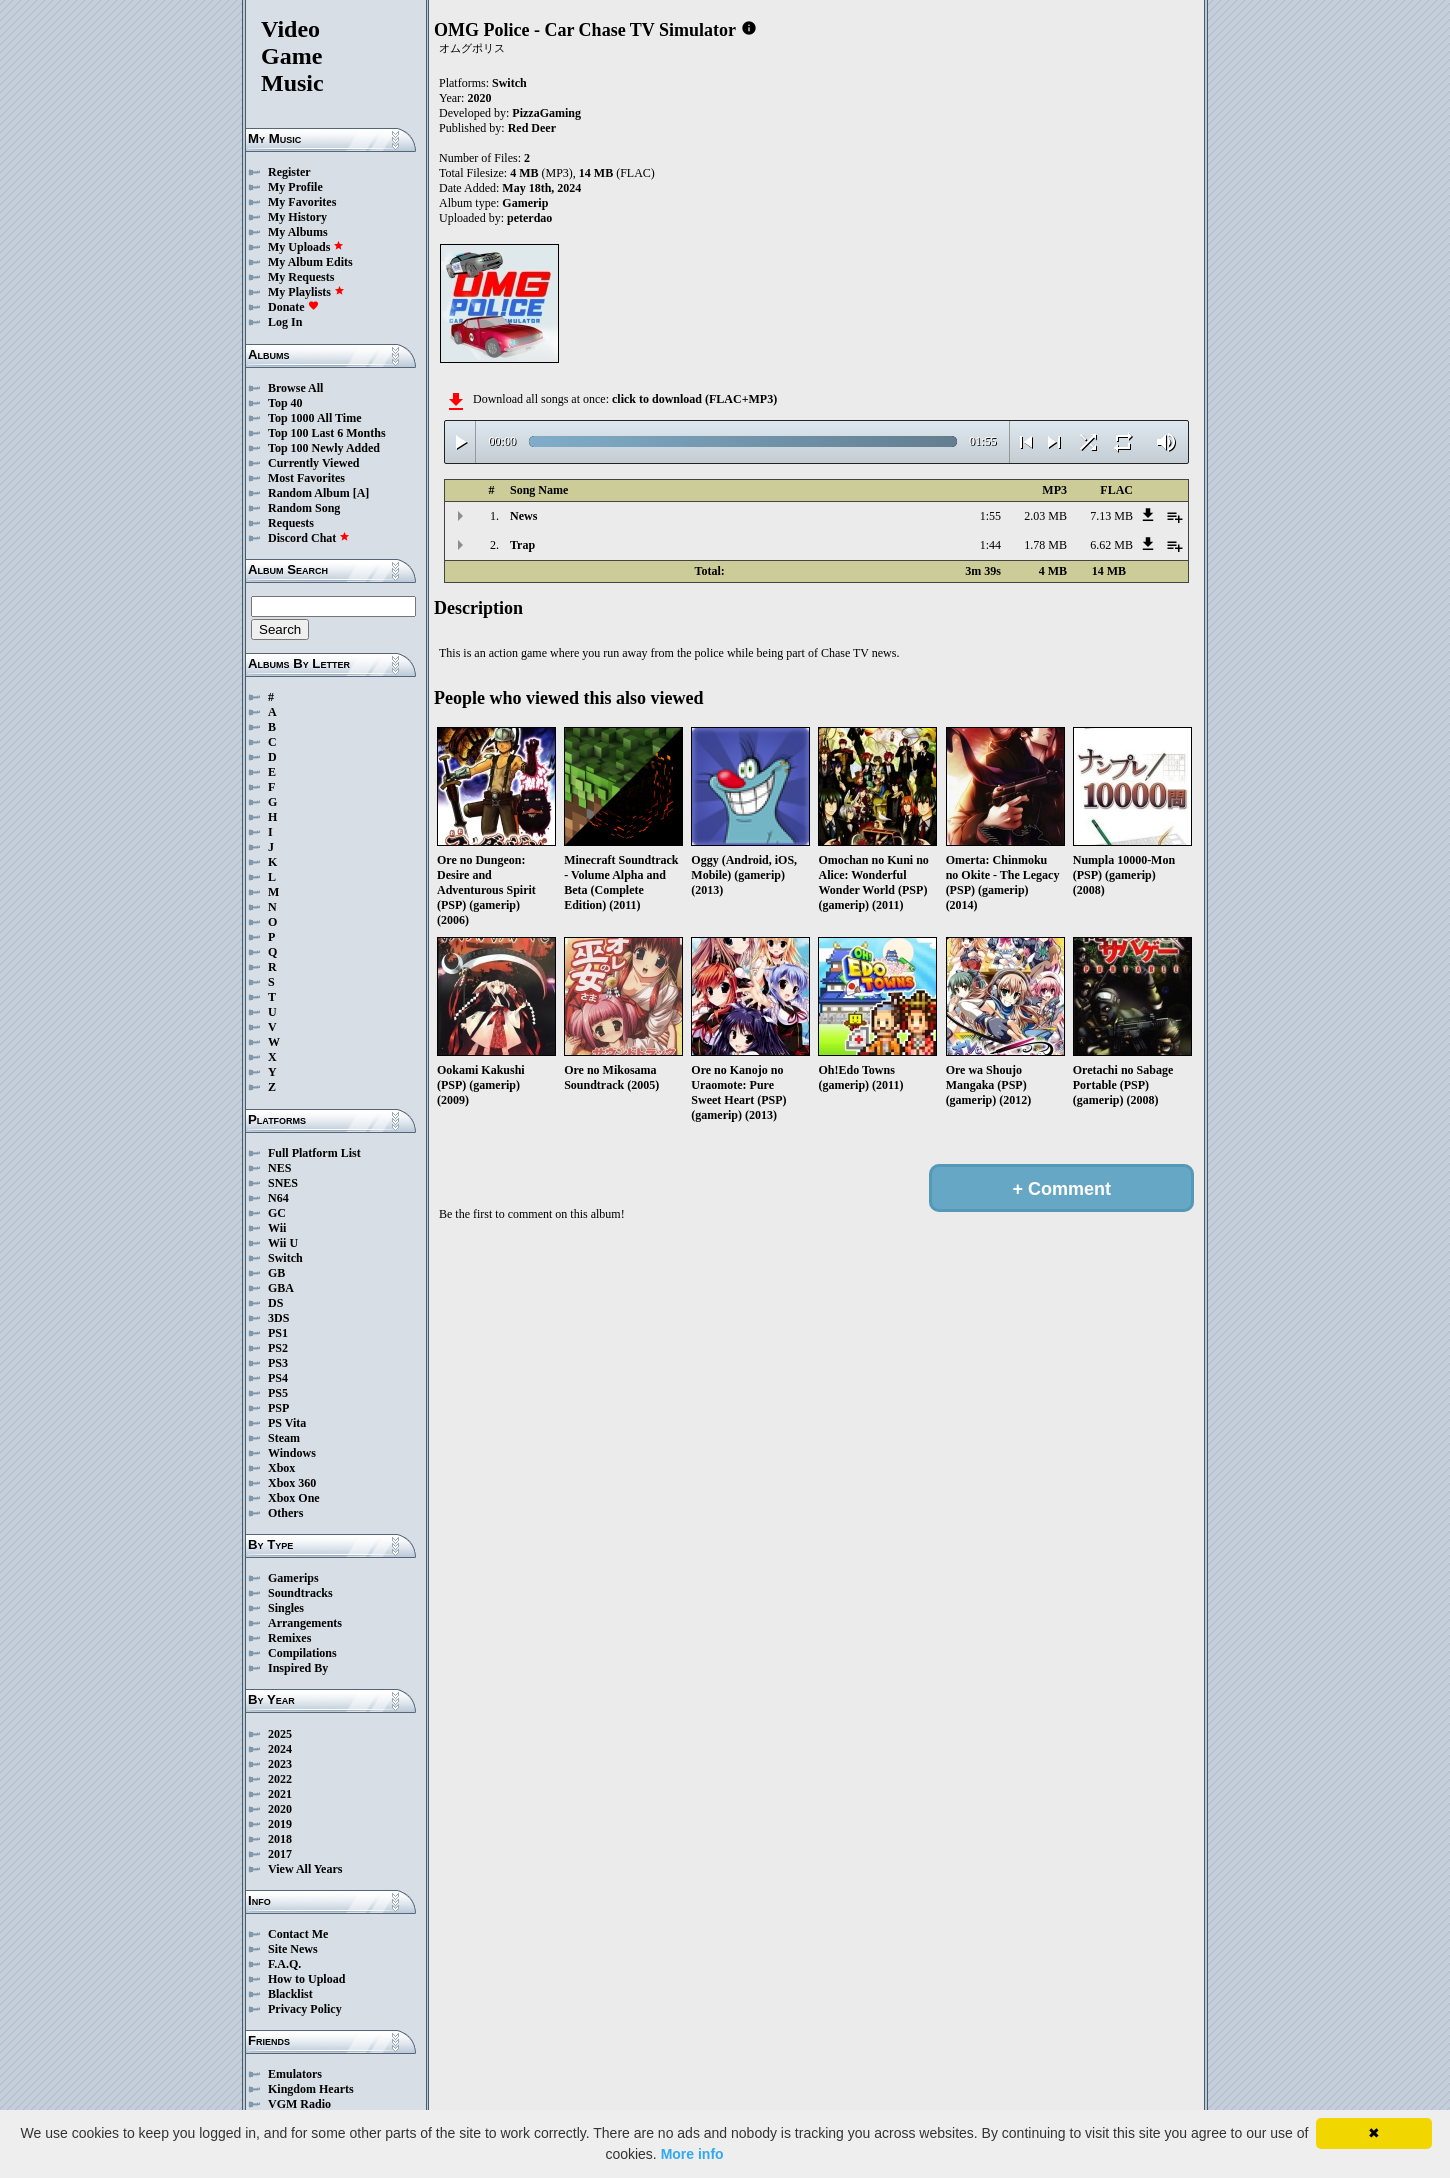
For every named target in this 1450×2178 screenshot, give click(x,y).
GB (276, 1273)
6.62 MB (1111, 545)
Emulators (295, 2074)
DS (275, 1303)
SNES (283, 1183)
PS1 (278, 1333)
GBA (281, 1288)
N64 (278, 1198)
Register (289, 172)
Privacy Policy (305, 2009)
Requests (291, 523)
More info (692, 2154)
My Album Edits (310, 262)
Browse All (295, 388)
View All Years (305, 1869)
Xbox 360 (292, 1483)
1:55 (990, 516)
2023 (280, 1764)
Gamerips (293, 1578)
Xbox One (294, 1498)
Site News (293, 1949)
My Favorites (302, 202)
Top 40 (285, 403)
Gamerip (525, 203)
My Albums (298, 232)
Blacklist (290, 1994)
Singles (286, 1608)
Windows (292, 1453)
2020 (280, 1809)
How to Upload (306, 1979)
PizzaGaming (546, 113)
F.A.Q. (284, 1964)
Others (285, 1513)
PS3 (278, 1363)
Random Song (304, 508)
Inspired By (298, 1668)
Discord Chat (309, 538)
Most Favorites (306, 478)
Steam (284, 1438)
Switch (285, 1258)
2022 (280, 1779)
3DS (278, 1318)
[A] (361, 493)
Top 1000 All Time (314, 418)
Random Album (309, 493)
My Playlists (306, 292)
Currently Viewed (313, 463)
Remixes (289, 1638)
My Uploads (306, 247)
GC (277, 1213)
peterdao (529, 218)
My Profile (295, 187)
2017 (280, 1854)
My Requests (301, 277)
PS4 (278, 1378)
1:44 (990, 545)
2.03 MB (1045, 516)
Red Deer (532, 128)
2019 (280, 1824)
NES (279, 1168)
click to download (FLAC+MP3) (694, 399)
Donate (293, 307)
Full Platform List (314, 1153)
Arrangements (305, 1623)
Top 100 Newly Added (324, 448)
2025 (280, 1734)
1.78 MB (1045, 545)
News (523, 516)
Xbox (281, 1468)
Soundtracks (300, 1593)
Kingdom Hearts (311, 2089)
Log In (285, 322)
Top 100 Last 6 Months (327, 433)
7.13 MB (1111, 516)
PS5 (278, 1393)
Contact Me (298, 1934)
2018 (280, 1839)
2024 (280, 1749)
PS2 (278, 1348)
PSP (278, 1408)
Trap (522, 545)
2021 (280, 1794)
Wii (277, 1228)
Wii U (283, 1243)
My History (297, 217)
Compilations (302, 1653)
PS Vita (287, 1423)
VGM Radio (299, 2104)
